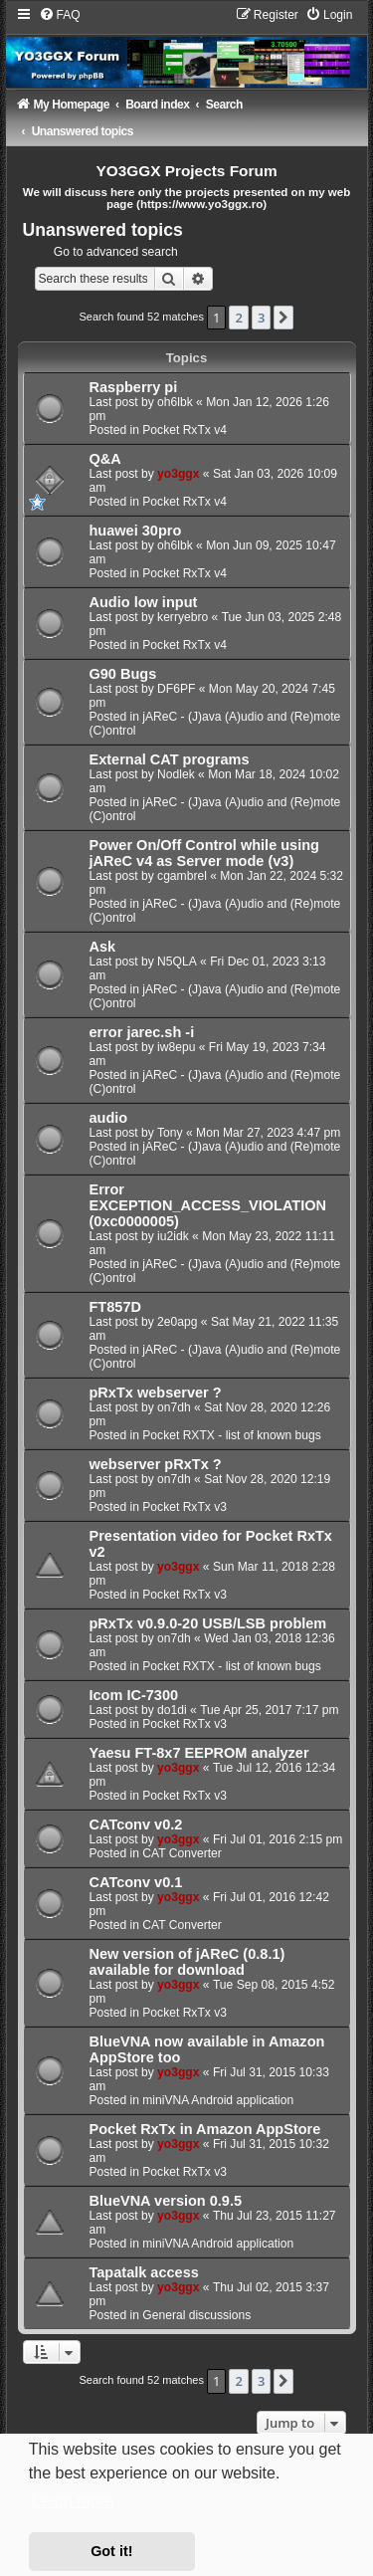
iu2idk (173, 1236)
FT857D (115, 1307)
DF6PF (176, 689)
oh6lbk (175, 402)
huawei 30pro (136, 530)
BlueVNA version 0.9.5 (166, 2201)
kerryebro (182, 617)
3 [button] (261, 317)
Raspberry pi (134, 387)
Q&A (105, 459)
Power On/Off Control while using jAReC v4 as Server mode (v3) (204, 853)
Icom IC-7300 (134, 1695)
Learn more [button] (72, 2500)
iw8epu (176, 1047)
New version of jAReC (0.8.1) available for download (187, 1962)
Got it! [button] (111, 2551)
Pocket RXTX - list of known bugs (231, 1435)
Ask (103, 947)
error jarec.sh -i (142, 1032)
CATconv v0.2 (136, 1824)
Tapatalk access (144, 2272)
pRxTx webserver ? (156, 1392)
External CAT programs (170, 759)
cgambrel (182, 876)
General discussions (196, 2315)
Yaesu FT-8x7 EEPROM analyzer (199, 1753)
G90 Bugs (123, 674)
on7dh (174, 1407)
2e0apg (177, 1322)
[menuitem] (60, 15)
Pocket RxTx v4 (184, 430)
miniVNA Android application (217, 2100)
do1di (172, 1710)
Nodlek (176, 774)
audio (109, 1118)
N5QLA (177, 961)
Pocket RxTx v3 (184, 1507)
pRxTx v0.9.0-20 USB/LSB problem (208, 1623)
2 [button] (238, 317)
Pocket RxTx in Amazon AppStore (205, 2129)
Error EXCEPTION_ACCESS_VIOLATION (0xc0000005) (208, 1205)
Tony (170, 1133)
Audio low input (144, 602)
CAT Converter (182, 1853)
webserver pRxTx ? (156, 1464)
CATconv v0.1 (136, 1882)
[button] (283, 317)
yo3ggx (178, 474)
